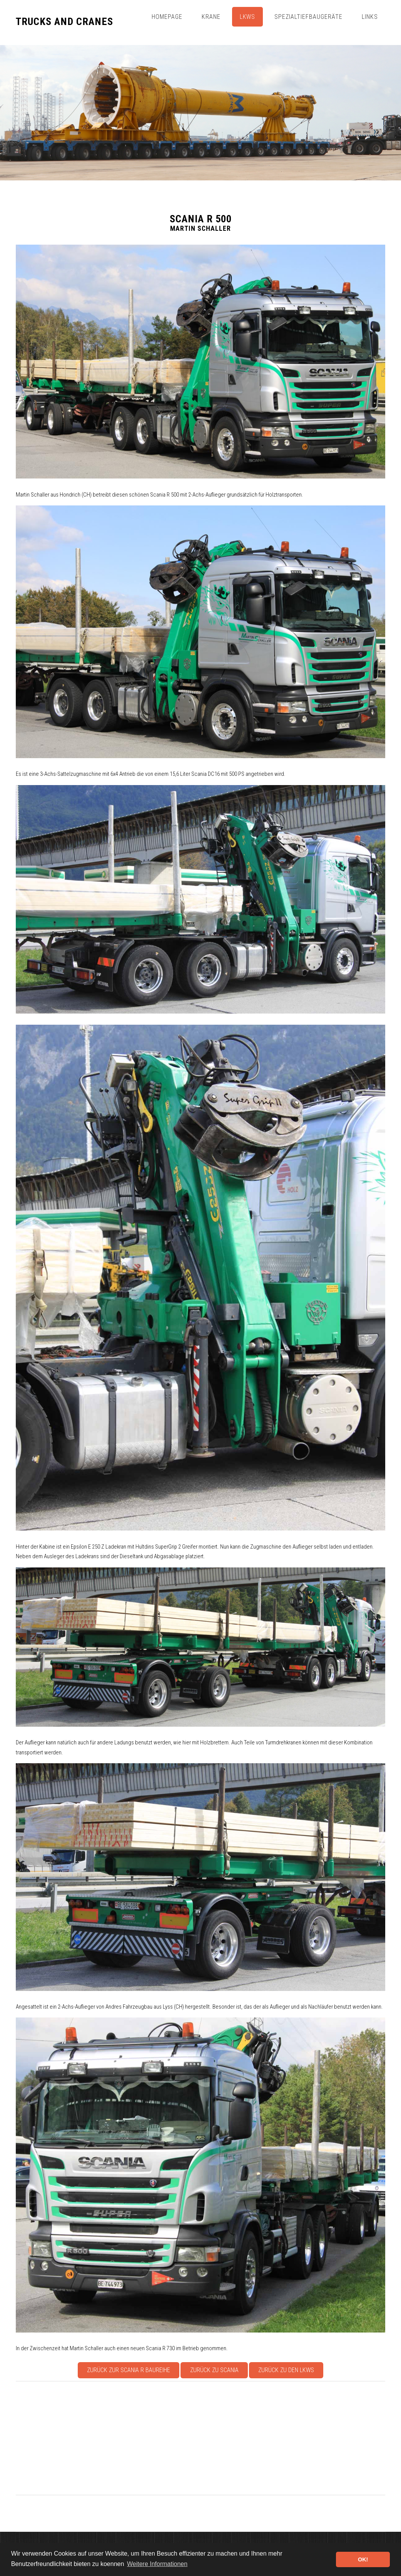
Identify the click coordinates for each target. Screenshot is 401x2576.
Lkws (248, 16)
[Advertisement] (200, 2438)
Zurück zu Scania (214, 2370)
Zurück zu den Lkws (286, 2370)
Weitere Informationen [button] (157, 2564)
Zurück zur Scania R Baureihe (128, 2370)
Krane (211, 16)
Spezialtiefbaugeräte (308, 16)
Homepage (167, 16)
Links (370, 16)
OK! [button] (363, 2559)
